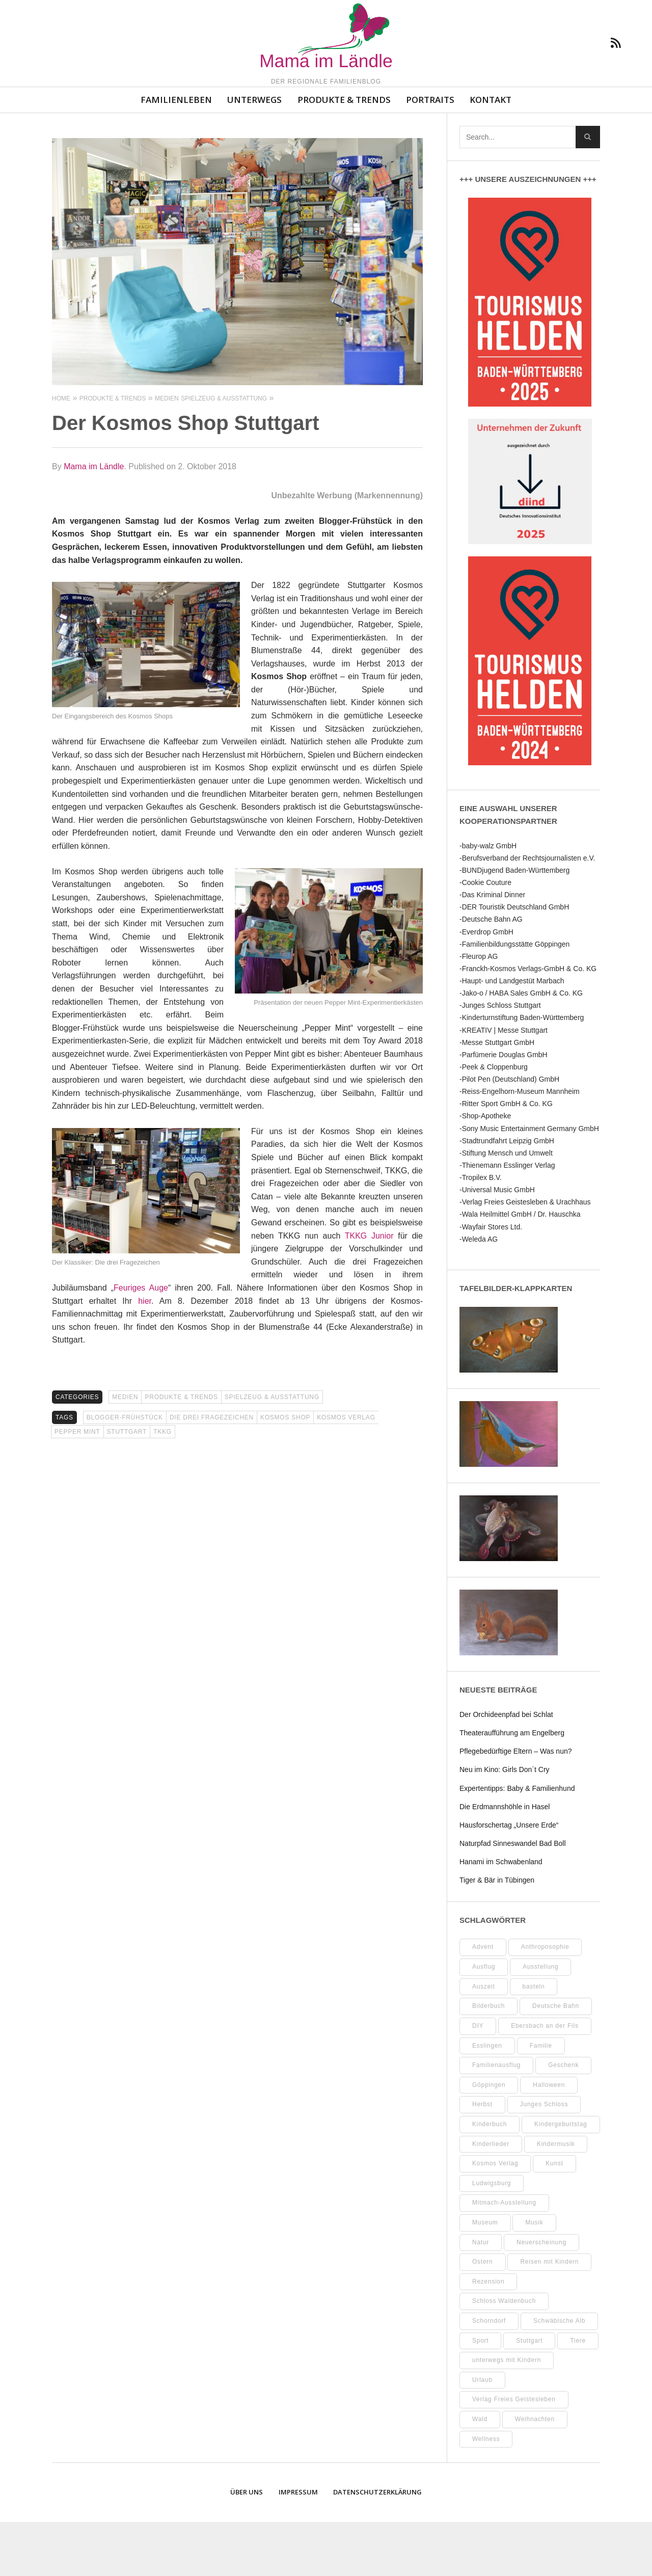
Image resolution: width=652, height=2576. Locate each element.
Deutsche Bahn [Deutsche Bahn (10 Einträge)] (555, 2059)
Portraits (430, 153)
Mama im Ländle (94, 520)
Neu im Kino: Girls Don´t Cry (504, 1823)
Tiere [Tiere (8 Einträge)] (578, 2394)
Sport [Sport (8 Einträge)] (480, 2394)
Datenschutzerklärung (377, 2546)
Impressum (298, 2546)
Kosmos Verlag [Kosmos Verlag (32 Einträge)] (495, 2217)
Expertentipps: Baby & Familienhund (517, 1842)
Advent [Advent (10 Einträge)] (483, 2000)
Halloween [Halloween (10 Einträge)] (549, 2138)
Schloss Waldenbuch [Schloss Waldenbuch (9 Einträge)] (504, 2354)
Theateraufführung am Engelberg (511, 1787)
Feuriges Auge (141, 1341)
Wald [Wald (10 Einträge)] (479, 2473)
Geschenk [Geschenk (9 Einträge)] (563, 2119)
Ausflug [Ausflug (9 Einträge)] (483, 2020)
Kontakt (490, 153)
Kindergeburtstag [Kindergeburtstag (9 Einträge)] (560, 2178)
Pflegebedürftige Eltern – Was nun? (515, 1805)
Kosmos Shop (285, 1471)
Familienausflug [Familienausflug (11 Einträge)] (496, 2119)
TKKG (162, 1485)
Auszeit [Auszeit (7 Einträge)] (483, 2040)
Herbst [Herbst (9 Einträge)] (482, 2158)
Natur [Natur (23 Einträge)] (480, 2296)
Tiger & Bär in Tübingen (496, 1934)
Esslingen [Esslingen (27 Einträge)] (487, 2099)
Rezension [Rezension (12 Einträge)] (488, 2335)
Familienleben (176, 153)
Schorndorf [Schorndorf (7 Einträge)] (489, 2374)
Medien (125, 1451)
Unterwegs (254, 153)
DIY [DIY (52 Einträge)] (477, 2079)
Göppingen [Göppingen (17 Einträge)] (488, 2138)
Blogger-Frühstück (125, 1471)
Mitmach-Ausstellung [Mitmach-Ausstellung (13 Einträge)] (504, 2256)
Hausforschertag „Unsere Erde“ (509, 1879)
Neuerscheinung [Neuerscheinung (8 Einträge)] (541, 2296)
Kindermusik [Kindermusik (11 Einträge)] (556, 2198)
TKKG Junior (369, 1289)
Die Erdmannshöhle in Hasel (504, 1861)
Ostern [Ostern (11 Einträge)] (482, 2315)
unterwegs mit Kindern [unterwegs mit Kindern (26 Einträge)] (506, 2414)
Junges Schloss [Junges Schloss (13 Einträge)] (544, 2158)
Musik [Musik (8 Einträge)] (534, 2276)
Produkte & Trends (344, 153)
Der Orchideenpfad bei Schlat (506, 1768)
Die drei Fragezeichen (212, 1471)
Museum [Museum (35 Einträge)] (485, 2276)
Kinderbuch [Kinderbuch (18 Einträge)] (489, 2178)
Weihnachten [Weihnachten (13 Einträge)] (535, 2473)
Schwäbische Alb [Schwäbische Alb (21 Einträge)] (559, 2374)
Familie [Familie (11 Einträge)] (541, 2099)
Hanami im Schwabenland (500, 1916)
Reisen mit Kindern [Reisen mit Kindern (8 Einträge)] (549, 2315)
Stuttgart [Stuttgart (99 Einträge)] (529, 2394)
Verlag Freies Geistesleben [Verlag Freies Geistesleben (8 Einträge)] (514, 2453)
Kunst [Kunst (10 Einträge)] (554, 2217)
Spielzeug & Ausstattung (272, 1451)
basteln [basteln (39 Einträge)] (534, 2040)
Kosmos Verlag (346, 1471)
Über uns (246, 2546)
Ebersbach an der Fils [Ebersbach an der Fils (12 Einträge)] (544, 2079)
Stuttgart (127, 1485)
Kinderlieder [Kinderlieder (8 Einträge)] (490, 2198)
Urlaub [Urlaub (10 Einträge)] (482, 2433)
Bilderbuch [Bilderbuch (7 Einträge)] (488, 2059)
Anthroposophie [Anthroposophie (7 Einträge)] (545, 2000)
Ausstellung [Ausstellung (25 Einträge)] (540, 2020)
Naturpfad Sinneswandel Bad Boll (512, 1897)
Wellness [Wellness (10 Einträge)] (486, 2493)
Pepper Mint (77, 1485)
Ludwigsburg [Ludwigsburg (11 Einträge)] (491, 2237)
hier (144, 1355)
